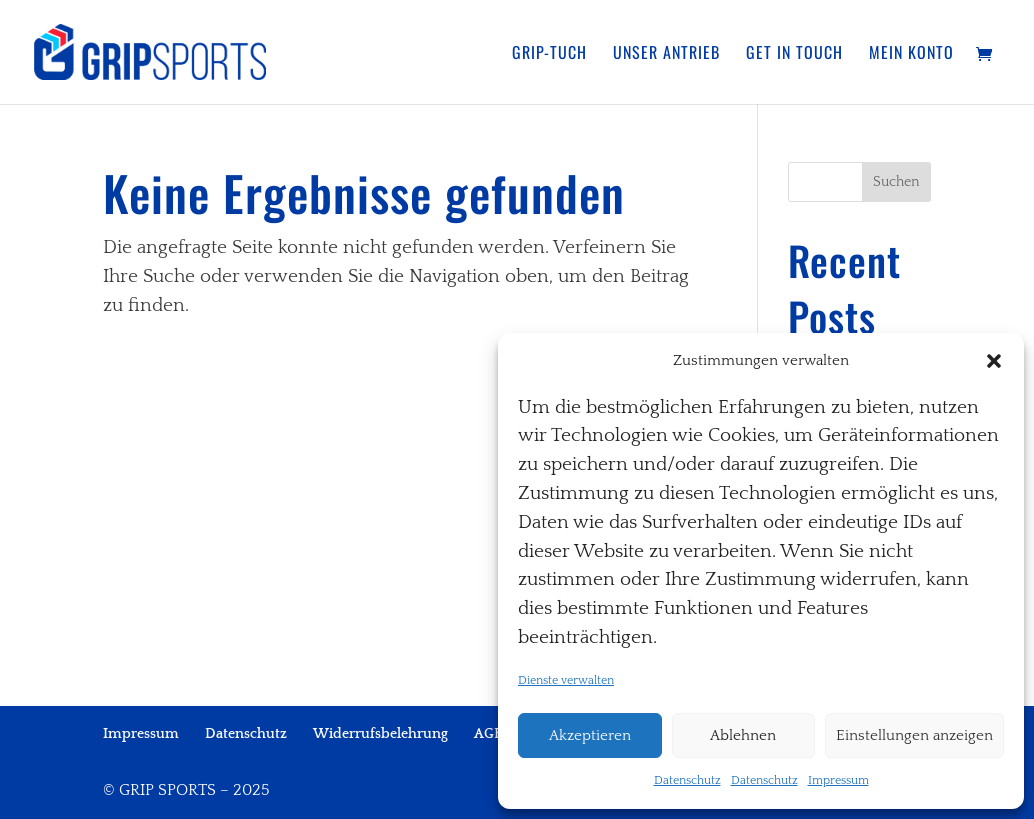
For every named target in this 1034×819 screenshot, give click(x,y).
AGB (488, 734)
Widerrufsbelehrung (380, 734)
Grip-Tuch (549, 54)
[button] (994, 361)
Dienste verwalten (566, 680)
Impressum (838, 780)
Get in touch (794, 54)
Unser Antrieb (666, 54)
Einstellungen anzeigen (914, 735)
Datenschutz (687, 780)
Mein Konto (911, 54)
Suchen (896, 182)
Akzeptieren (590, 735)
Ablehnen (743, 735)
